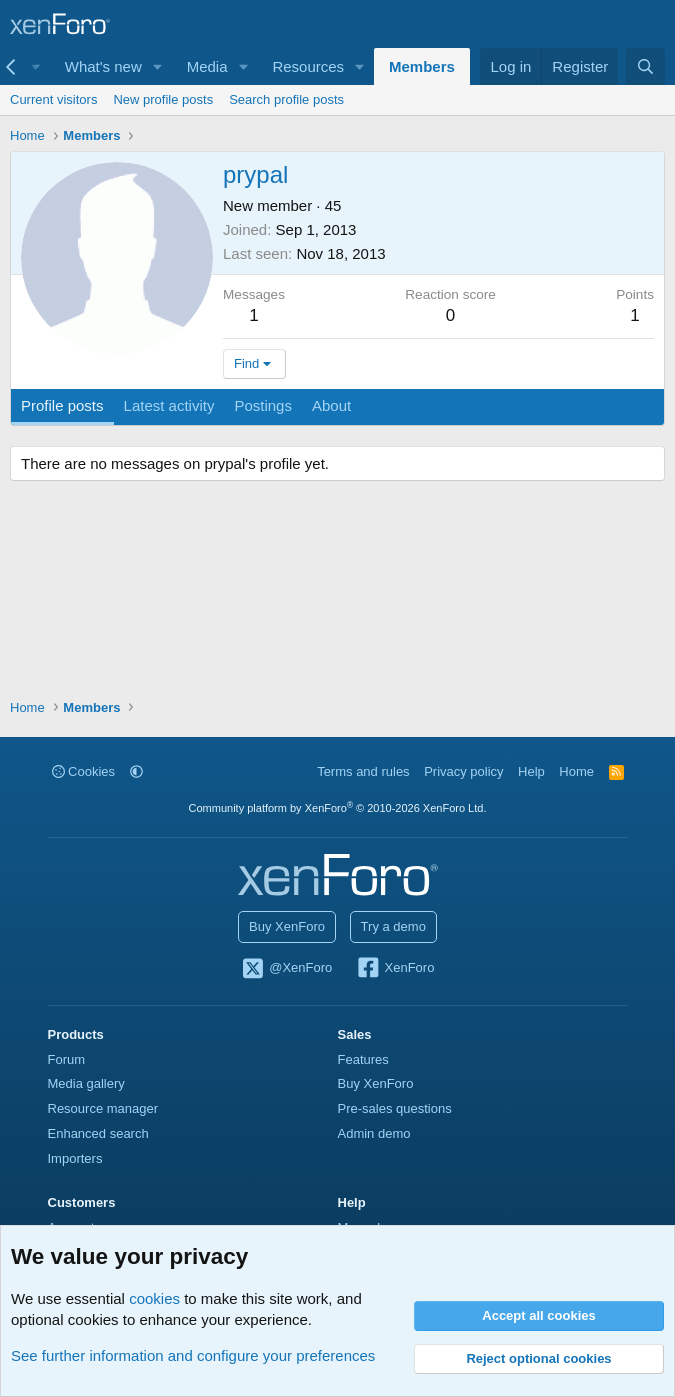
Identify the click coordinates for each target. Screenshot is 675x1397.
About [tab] (331, 405)
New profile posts (163, 99)
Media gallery (86, 1083)
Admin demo (374, 1133)
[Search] (645, 66)
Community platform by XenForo (338, 808)
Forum (67, 1059)
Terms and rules (363, 771)
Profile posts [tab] (62, 405)
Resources (308, 66)
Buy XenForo (287, 926)
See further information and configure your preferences (193, 1355)
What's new (103, 66)
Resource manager (103, 1108)
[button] (158, 66)
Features (363, 1059)
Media (207, 66)
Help (531, 771)
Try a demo (393, 926)
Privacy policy (463, 771)
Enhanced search (98, 1133)
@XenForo (287, 969)
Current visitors (53, 99)
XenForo (395, 969)
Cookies (84, 771)
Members (422, 66)
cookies (154, 1298)
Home (576, 771)
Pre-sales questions (395, 1108)
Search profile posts (286, 99)
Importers (75, 1158)
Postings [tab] (263, 405)
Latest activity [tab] (169, 405)
